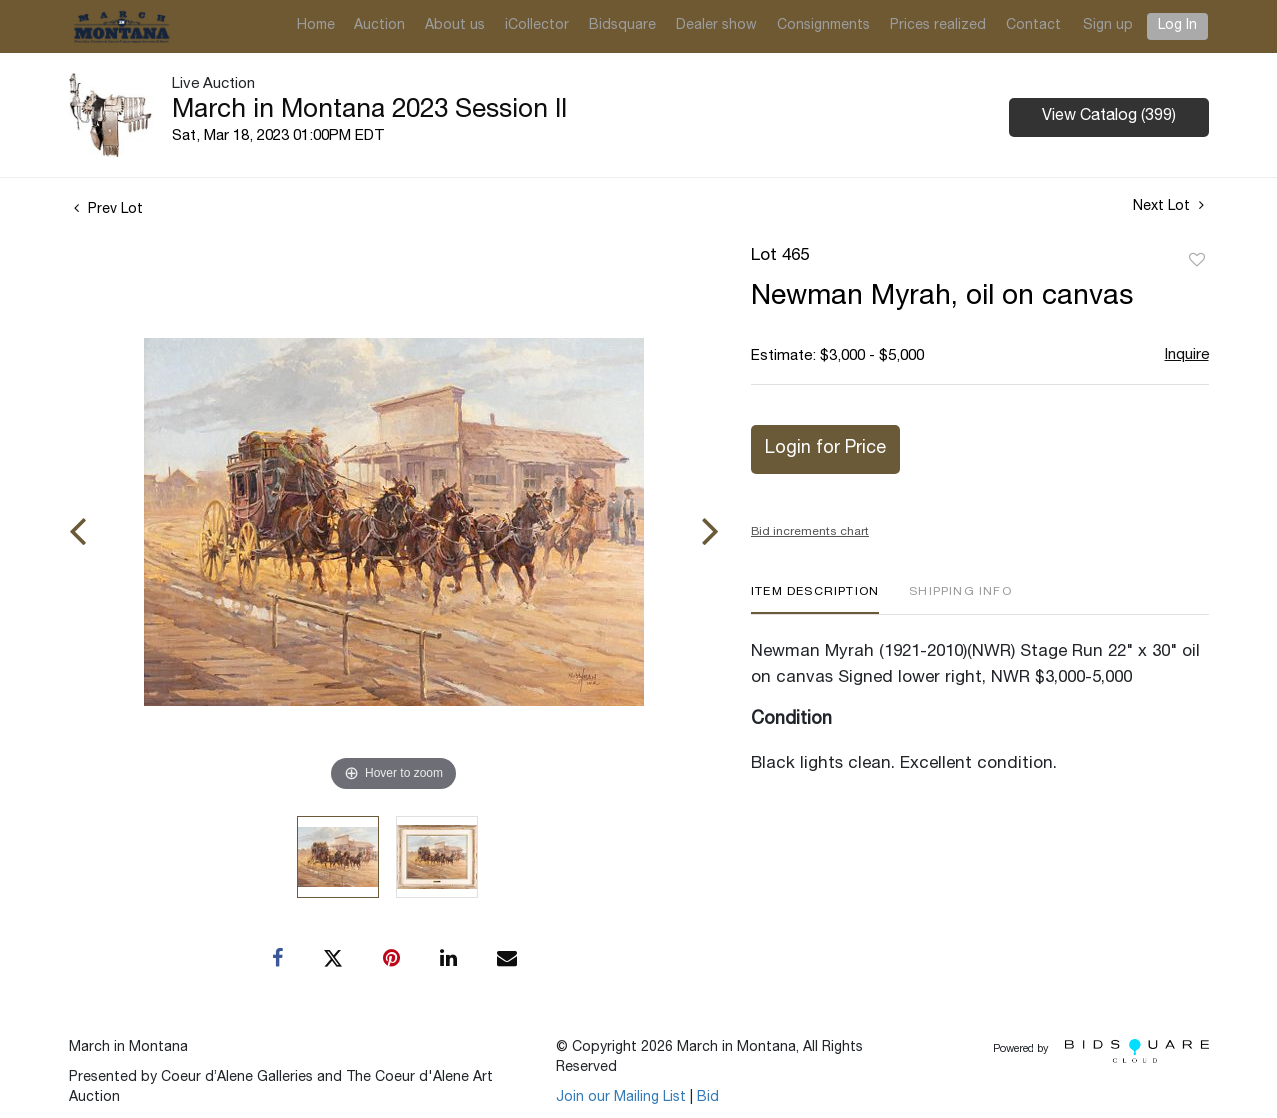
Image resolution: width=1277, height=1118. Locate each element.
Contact (1033, 26)
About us (455, 26)
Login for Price (825, 449)
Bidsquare (622, 26)
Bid (708, 1098)
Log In (1177, 26)
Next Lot (1168, 206)
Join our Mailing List (621, 1098)
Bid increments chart (810, 532)
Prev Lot (108, 210)
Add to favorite (1197, 261)
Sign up (1108, 26)
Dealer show (716, 26)
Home (316, 26)
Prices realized (938, 26)
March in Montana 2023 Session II (369, 111)
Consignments (823, 26)
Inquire (1187, 355)
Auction (379, 26)
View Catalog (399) (1109, 117)
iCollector (537, 26)
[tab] (815, 599)
